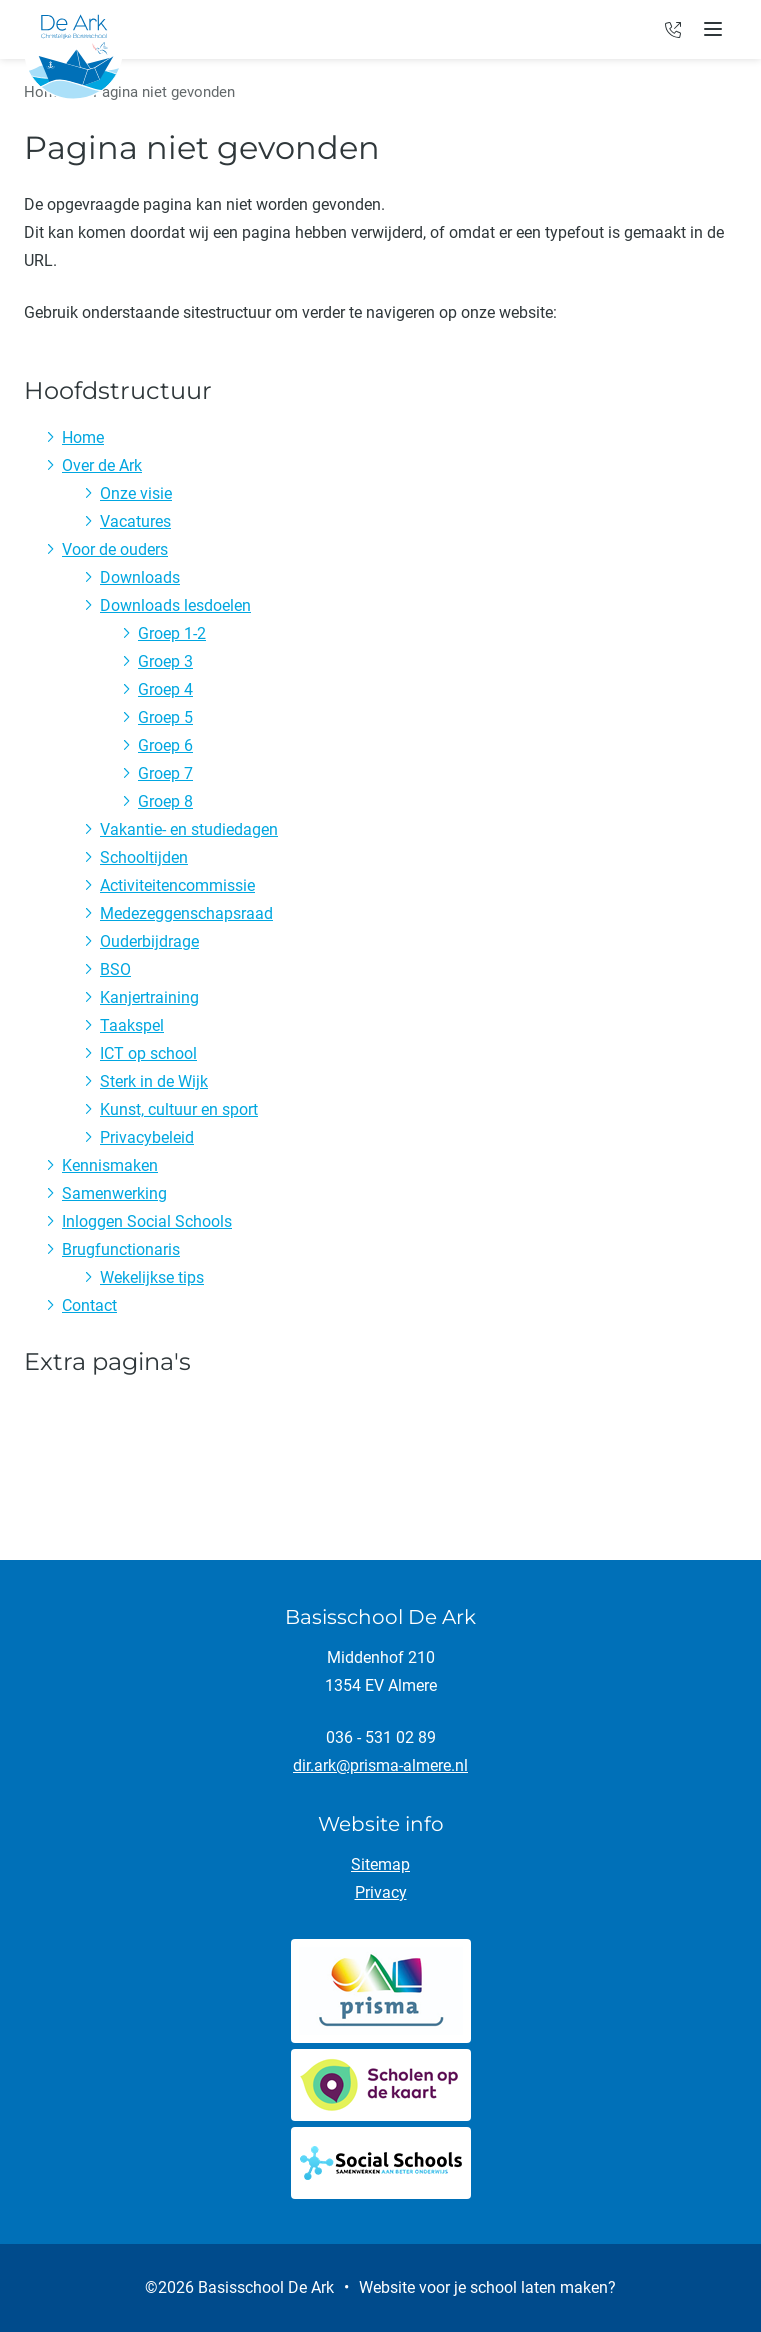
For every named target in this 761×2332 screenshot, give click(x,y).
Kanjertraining (149, 997)
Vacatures (135, 521)
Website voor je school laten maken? (487, 2287)
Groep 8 (165, 801)
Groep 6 (165, 745)
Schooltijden (144, 857)
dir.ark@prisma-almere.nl (380, 1765)
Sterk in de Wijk (154, 1081)
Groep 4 (165, 689)
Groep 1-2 (172, 633)
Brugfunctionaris (121, 1249)
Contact (89, 1305)
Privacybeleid (147, 1137)
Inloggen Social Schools (147, 1221)
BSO (115, 969)
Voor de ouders (115, 549)
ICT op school (148, 1053)
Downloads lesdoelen (175, 605)
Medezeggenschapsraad (186, 913)
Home (83, 437)
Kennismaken (110, 1165)
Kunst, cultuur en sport (179, 1109)
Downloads (140, 577)
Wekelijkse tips (152, 1277)
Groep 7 (165, 773)
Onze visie (136, 493)
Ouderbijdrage (149, 941)
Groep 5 (165, 717)
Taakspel (132, 1025)
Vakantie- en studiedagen (189, 829)
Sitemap (380, 1864)
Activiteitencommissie (177, 885)
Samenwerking (114, 1193)
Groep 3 (165, 661)
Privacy (381, 1892)
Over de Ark (102, 465)
